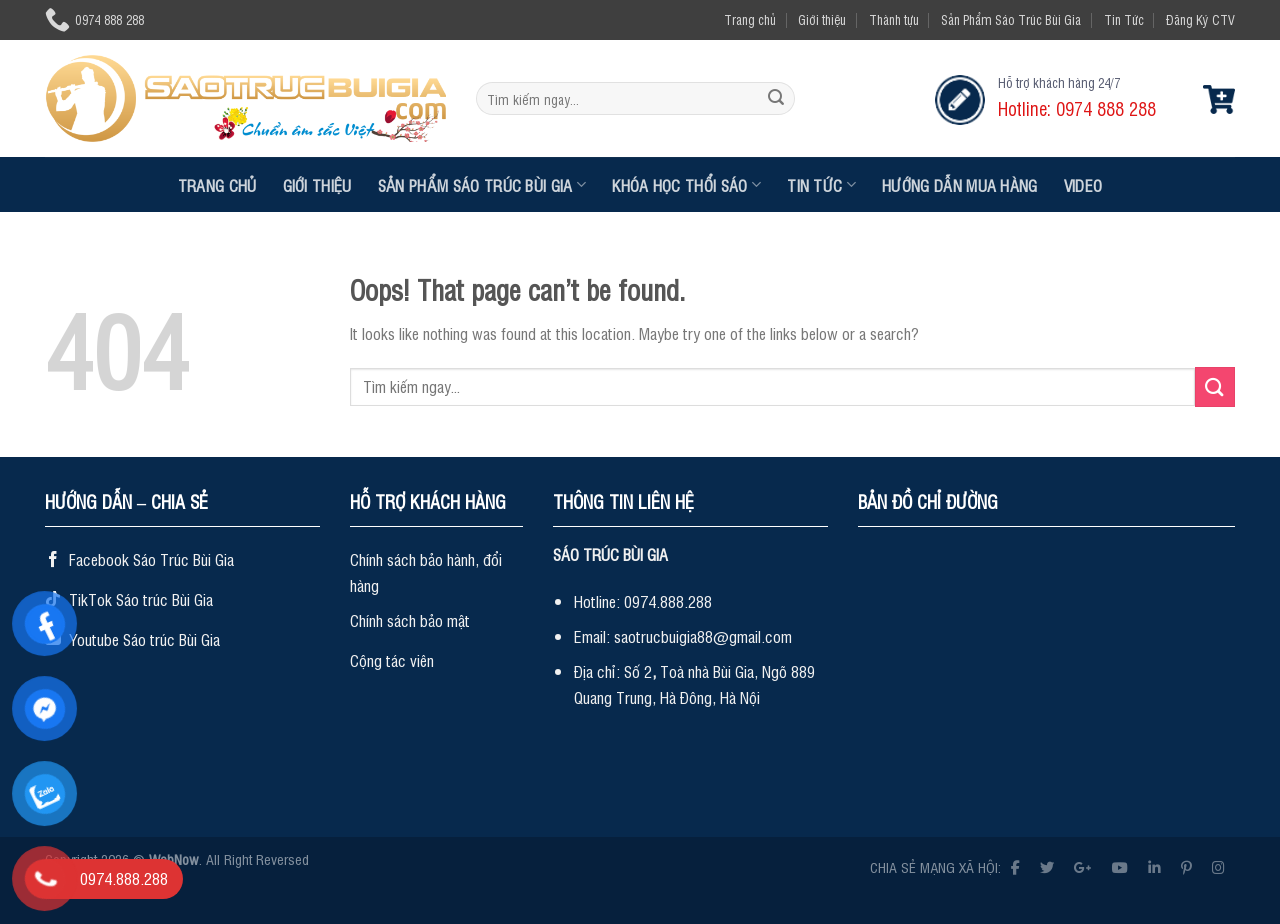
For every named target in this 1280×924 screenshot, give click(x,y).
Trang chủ (750, 19)
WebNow (174, 858)
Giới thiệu (822, 19)
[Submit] (776, 99)
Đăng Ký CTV (1200, 19)
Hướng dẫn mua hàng (960, 185)
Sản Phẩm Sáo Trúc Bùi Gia (1011, 19)
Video (1083, 185)
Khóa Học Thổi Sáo (686, 185)
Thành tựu (894, 19)
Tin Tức (1124, 19)
